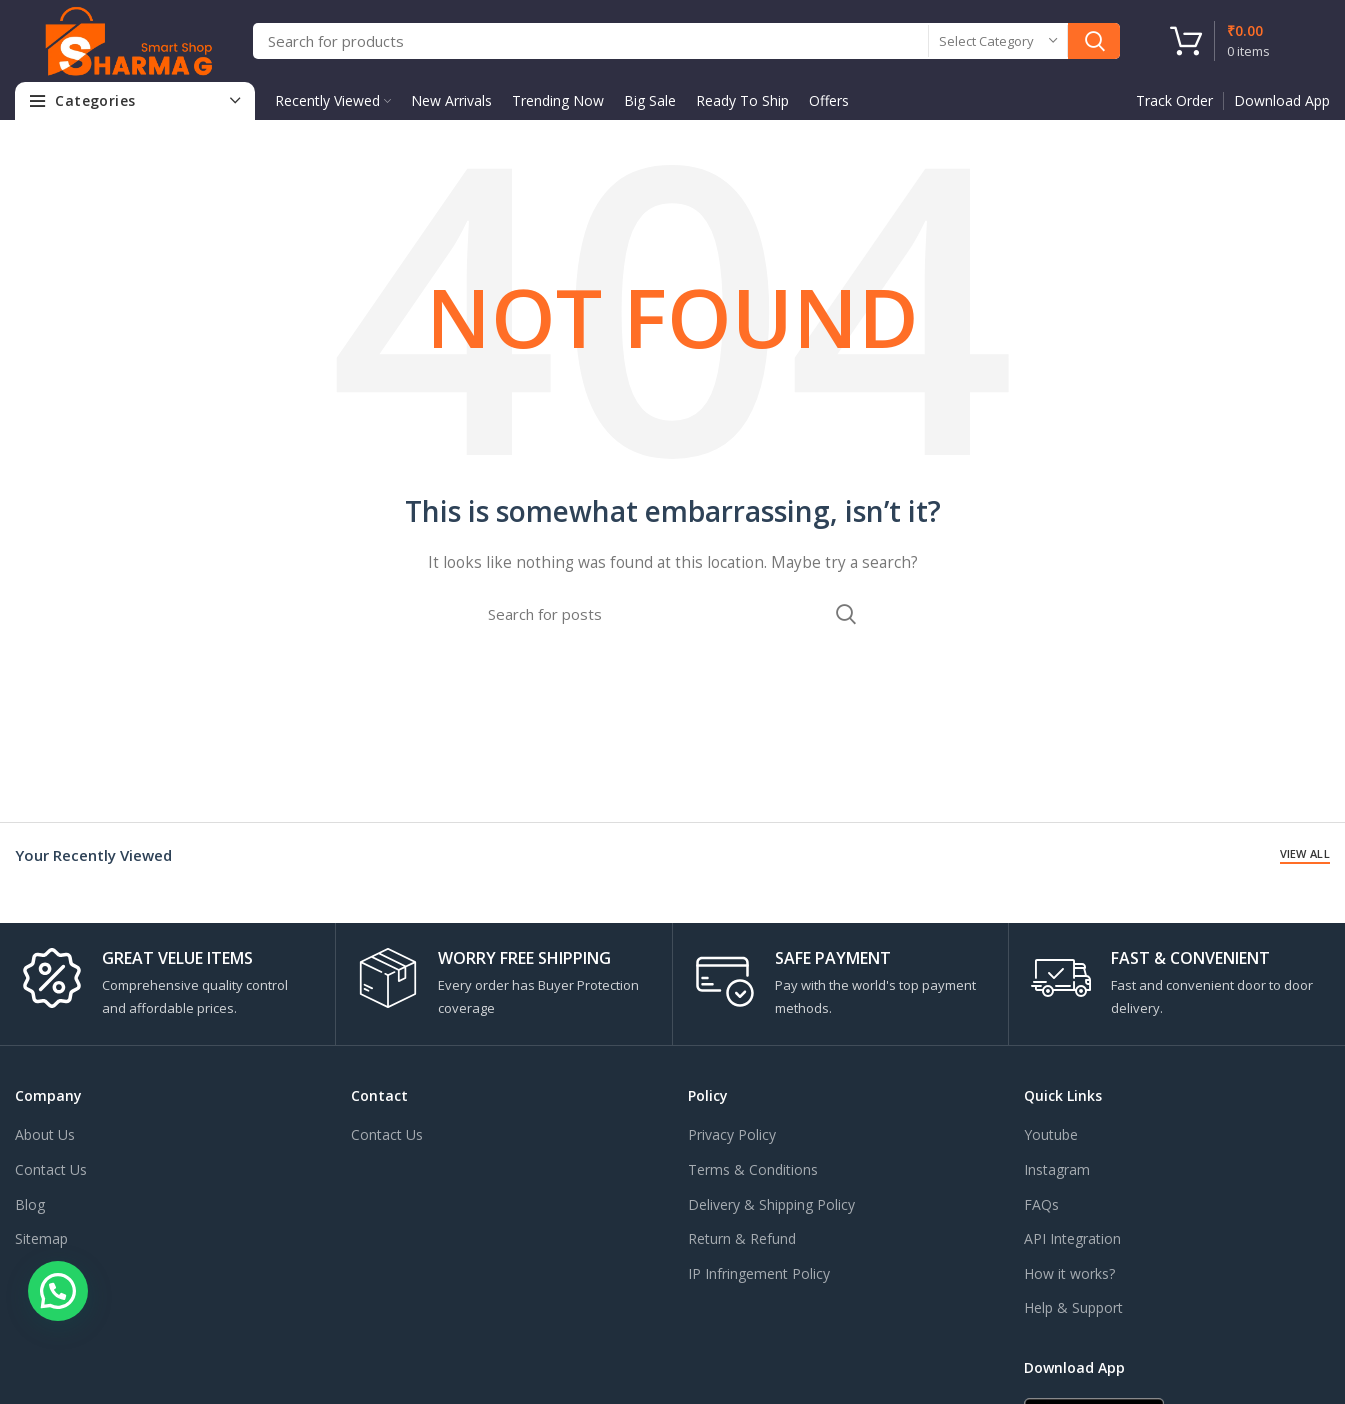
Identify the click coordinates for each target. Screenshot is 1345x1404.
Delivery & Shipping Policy (771, 1204)
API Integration (1072, 1238)
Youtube (1051, 1134)
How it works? (1069, 1273)
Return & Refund (742, 1238)
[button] (58, 1291)
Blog (30, 1204)
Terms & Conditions (753, 1169)
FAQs (1041, 1204)
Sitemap (41, 1238)
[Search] (686, 41)
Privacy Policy (732, 1134)
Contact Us (51, 1169)
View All (1305, 853)
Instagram (1057, 1169)
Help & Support (1073, 1307)
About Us (45, 1134)
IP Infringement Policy (759, 1273)
